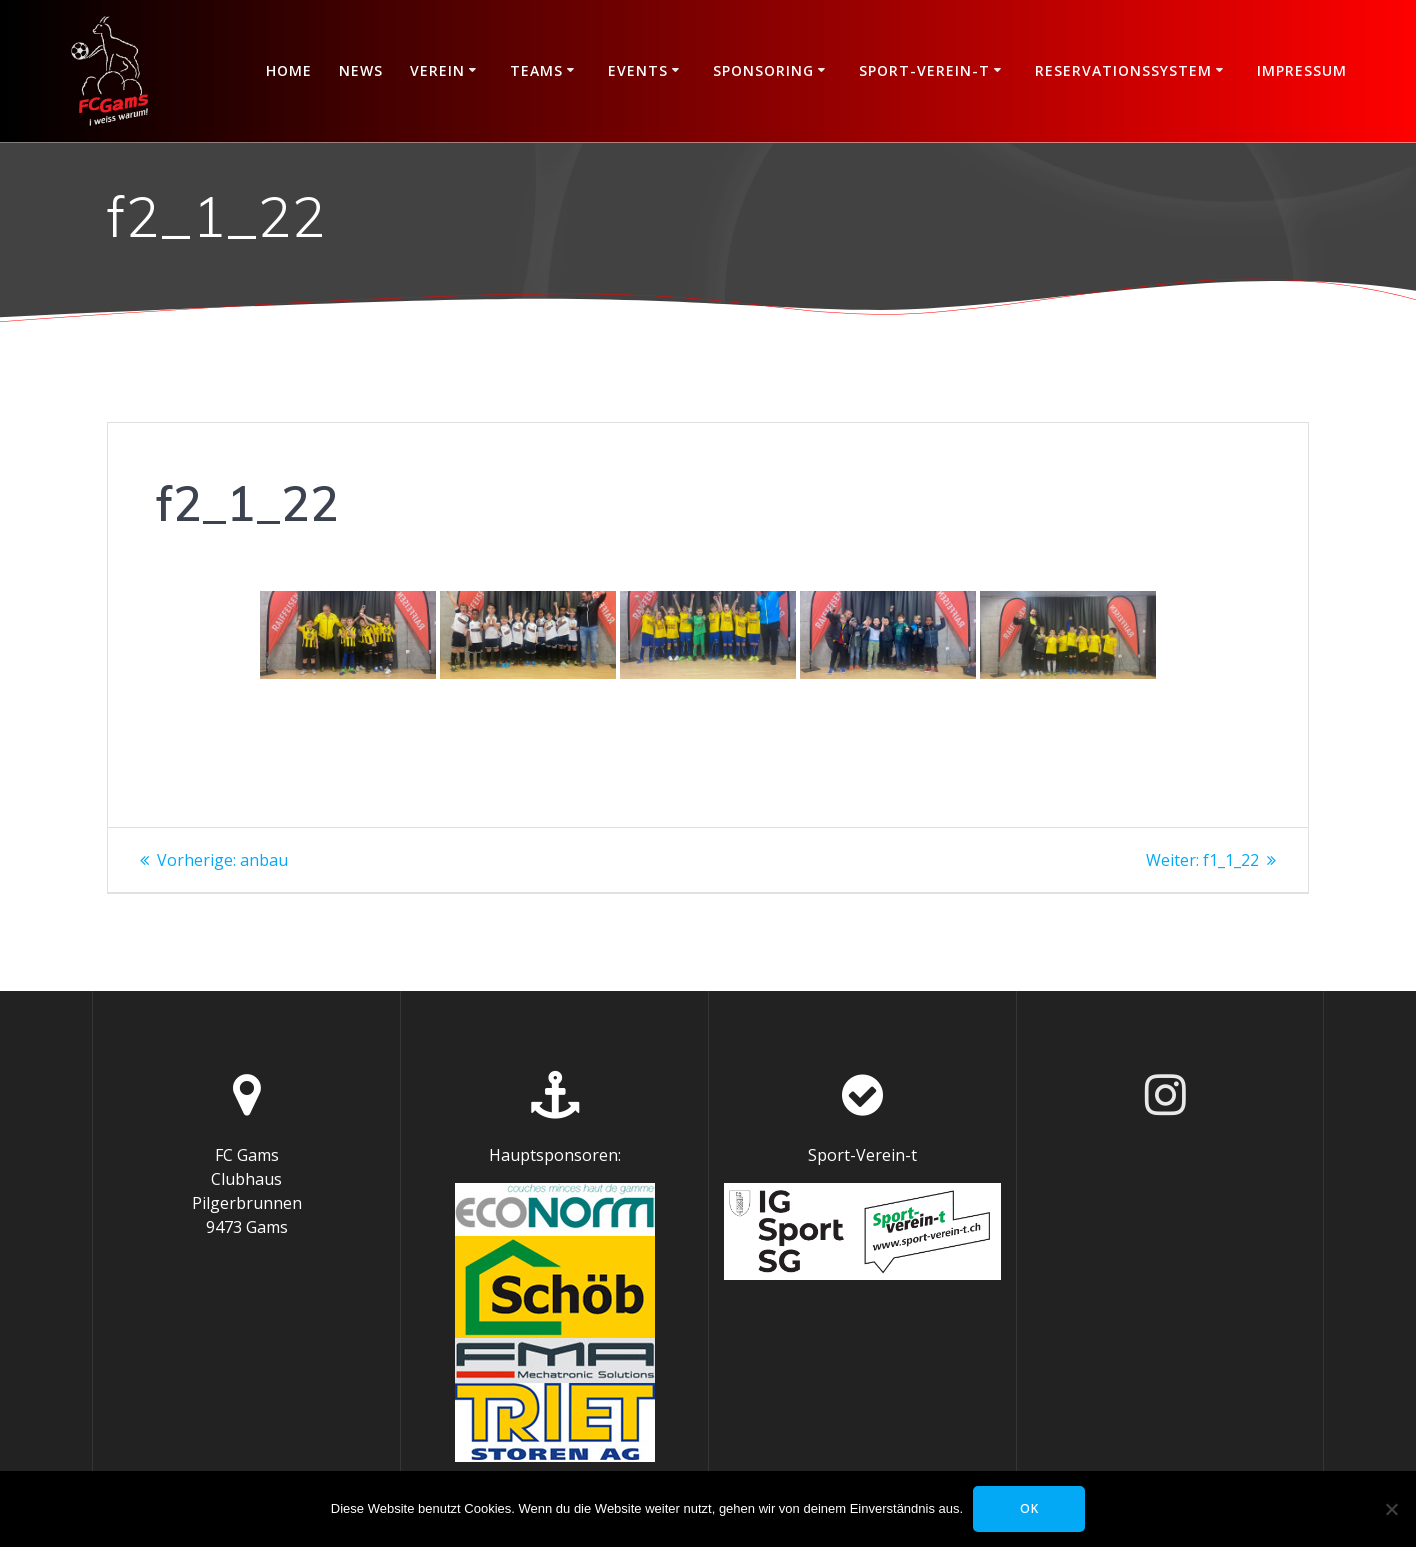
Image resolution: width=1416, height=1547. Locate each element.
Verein (437, 70)
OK (1029, 1508)
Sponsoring (763, 70)
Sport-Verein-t (924, 70)
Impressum (1302, 70)
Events (638, 70)
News (361, 70)
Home (289, 70)
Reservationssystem (1123, 70)
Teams (536, 70)
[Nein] (1391, 1509)
